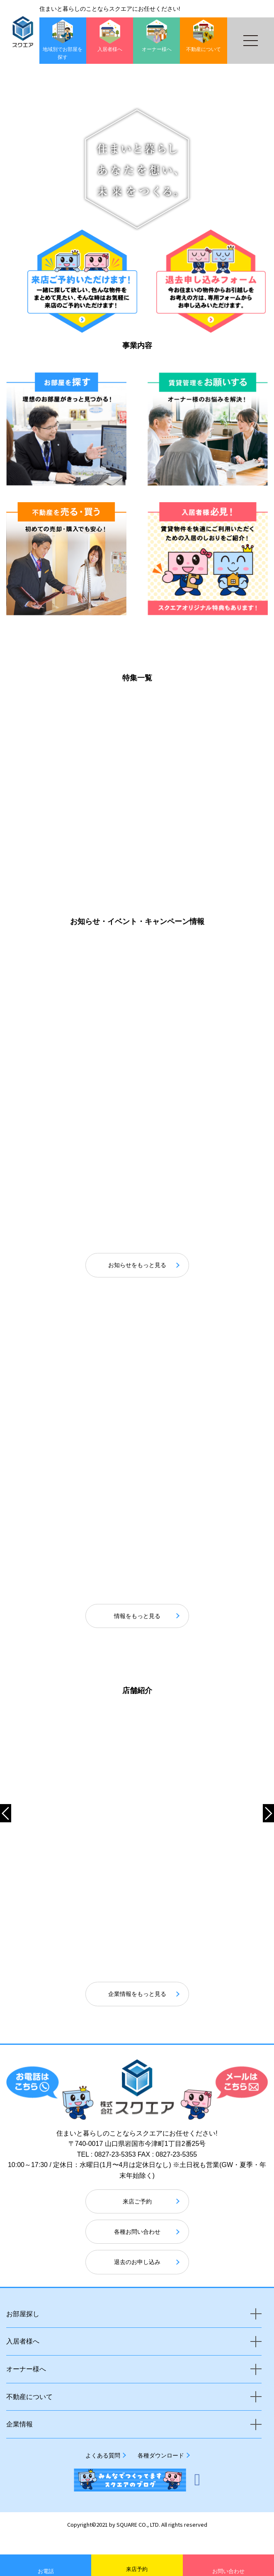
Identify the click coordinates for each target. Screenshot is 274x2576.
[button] (141, 270)
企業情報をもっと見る (137, 2012)
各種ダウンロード (161, 2473)
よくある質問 (102, 2473)
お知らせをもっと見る (137, 1257)
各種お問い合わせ (137, 2250)
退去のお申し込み (137, 2280)
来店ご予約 (137, 2219)
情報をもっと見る (137, 1633)
